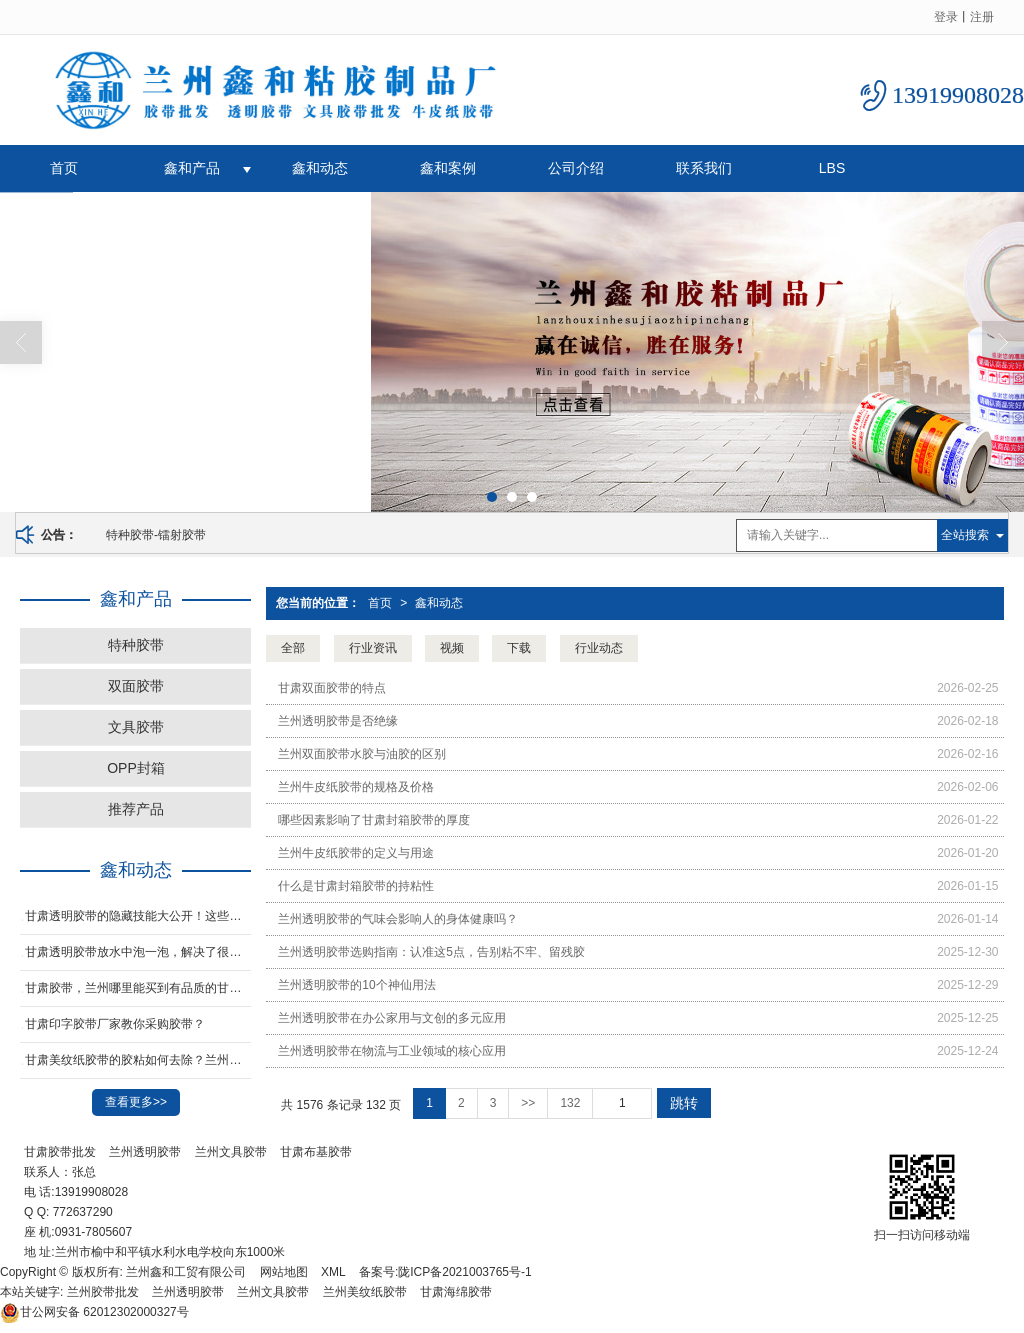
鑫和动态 (320, 168)
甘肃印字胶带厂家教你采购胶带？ (115, 1024)
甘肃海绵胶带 (456, 1292)
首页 (64, 168)
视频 (452, 648)
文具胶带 (136, 727)
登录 (946, 17)
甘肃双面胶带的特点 (332, 688)
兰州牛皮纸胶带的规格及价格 (356, 787)
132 (570, 1103)
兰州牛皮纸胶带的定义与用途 (356, 853)
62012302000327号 (94, 1312)
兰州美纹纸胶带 (365, 1292)
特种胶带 (136, 645)
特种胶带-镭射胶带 (156, 535)
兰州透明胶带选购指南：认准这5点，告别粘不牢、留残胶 (431, 952)
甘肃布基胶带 (316, 1152)
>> (528, 1103)
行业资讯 (373, 648)
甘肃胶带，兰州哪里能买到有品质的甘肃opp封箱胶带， (138, 988)
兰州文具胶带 (231, 1152)
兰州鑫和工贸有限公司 (186, 1272)
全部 (293, 648)
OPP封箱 (136, 768)
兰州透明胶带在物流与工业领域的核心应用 (392, 1051)
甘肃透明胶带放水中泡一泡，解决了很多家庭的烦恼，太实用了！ (138, 952)
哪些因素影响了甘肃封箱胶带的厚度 (374, 820)
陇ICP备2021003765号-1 (464, 1272)
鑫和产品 (192, 168)
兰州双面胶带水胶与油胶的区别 (362, 754)
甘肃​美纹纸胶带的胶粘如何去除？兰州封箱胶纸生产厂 (138, 1060)
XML (333, 1272)
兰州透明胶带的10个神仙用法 (356, 985)
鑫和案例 (448, 168)
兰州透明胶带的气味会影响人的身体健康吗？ (398, 919)
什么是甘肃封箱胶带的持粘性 (356, 886)
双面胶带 (136, 686)
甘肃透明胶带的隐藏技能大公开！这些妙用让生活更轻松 (138, 916)
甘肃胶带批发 (60, 1152)
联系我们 (704, 168)
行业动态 (599, 648)
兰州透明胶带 (145, 1152)
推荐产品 (136, 809)
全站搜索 (965, 535)
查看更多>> (136, 1102)
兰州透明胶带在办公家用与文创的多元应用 (392, 1018)
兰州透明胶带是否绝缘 (338, 721)
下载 (519, 648)
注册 (982, 17)
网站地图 (284, 1272)
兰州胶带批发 (103, 1292)
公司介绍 (576, 168)
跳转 (684, 1103)
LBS (832, 168)
